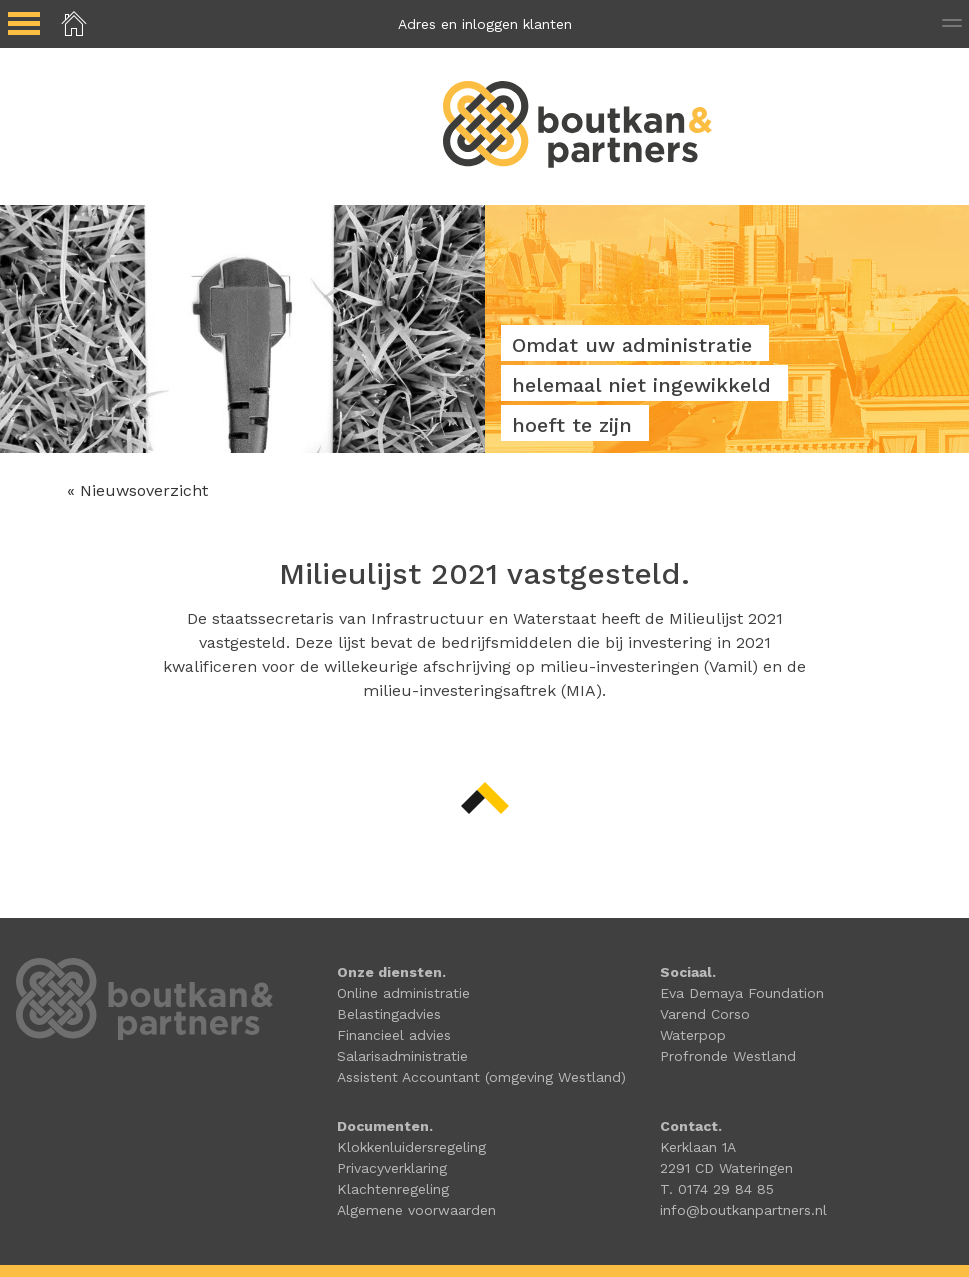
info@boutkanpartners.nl (743, 1210)
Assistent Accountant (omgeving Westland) (481, 1077)
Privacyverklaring (392, 1168)
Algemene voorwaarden (416, 1210)
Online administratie (403, 993)
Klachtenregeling (393, 1189)
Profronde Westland (728, 1056)
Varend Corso (705, 1014)
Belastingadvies (389, 1014)
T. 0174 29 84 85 (717, 1189)
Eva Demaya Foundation (742, 993)
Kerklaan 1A (698, 1147)
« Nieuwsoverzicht (137, 490)
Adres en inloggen (485, 24)
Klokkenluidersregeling (411, 1147)
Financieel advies (394, 1035)
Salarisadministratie (402, 1056)
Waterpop (693, 1035)
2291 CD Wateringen (726, 1168)
